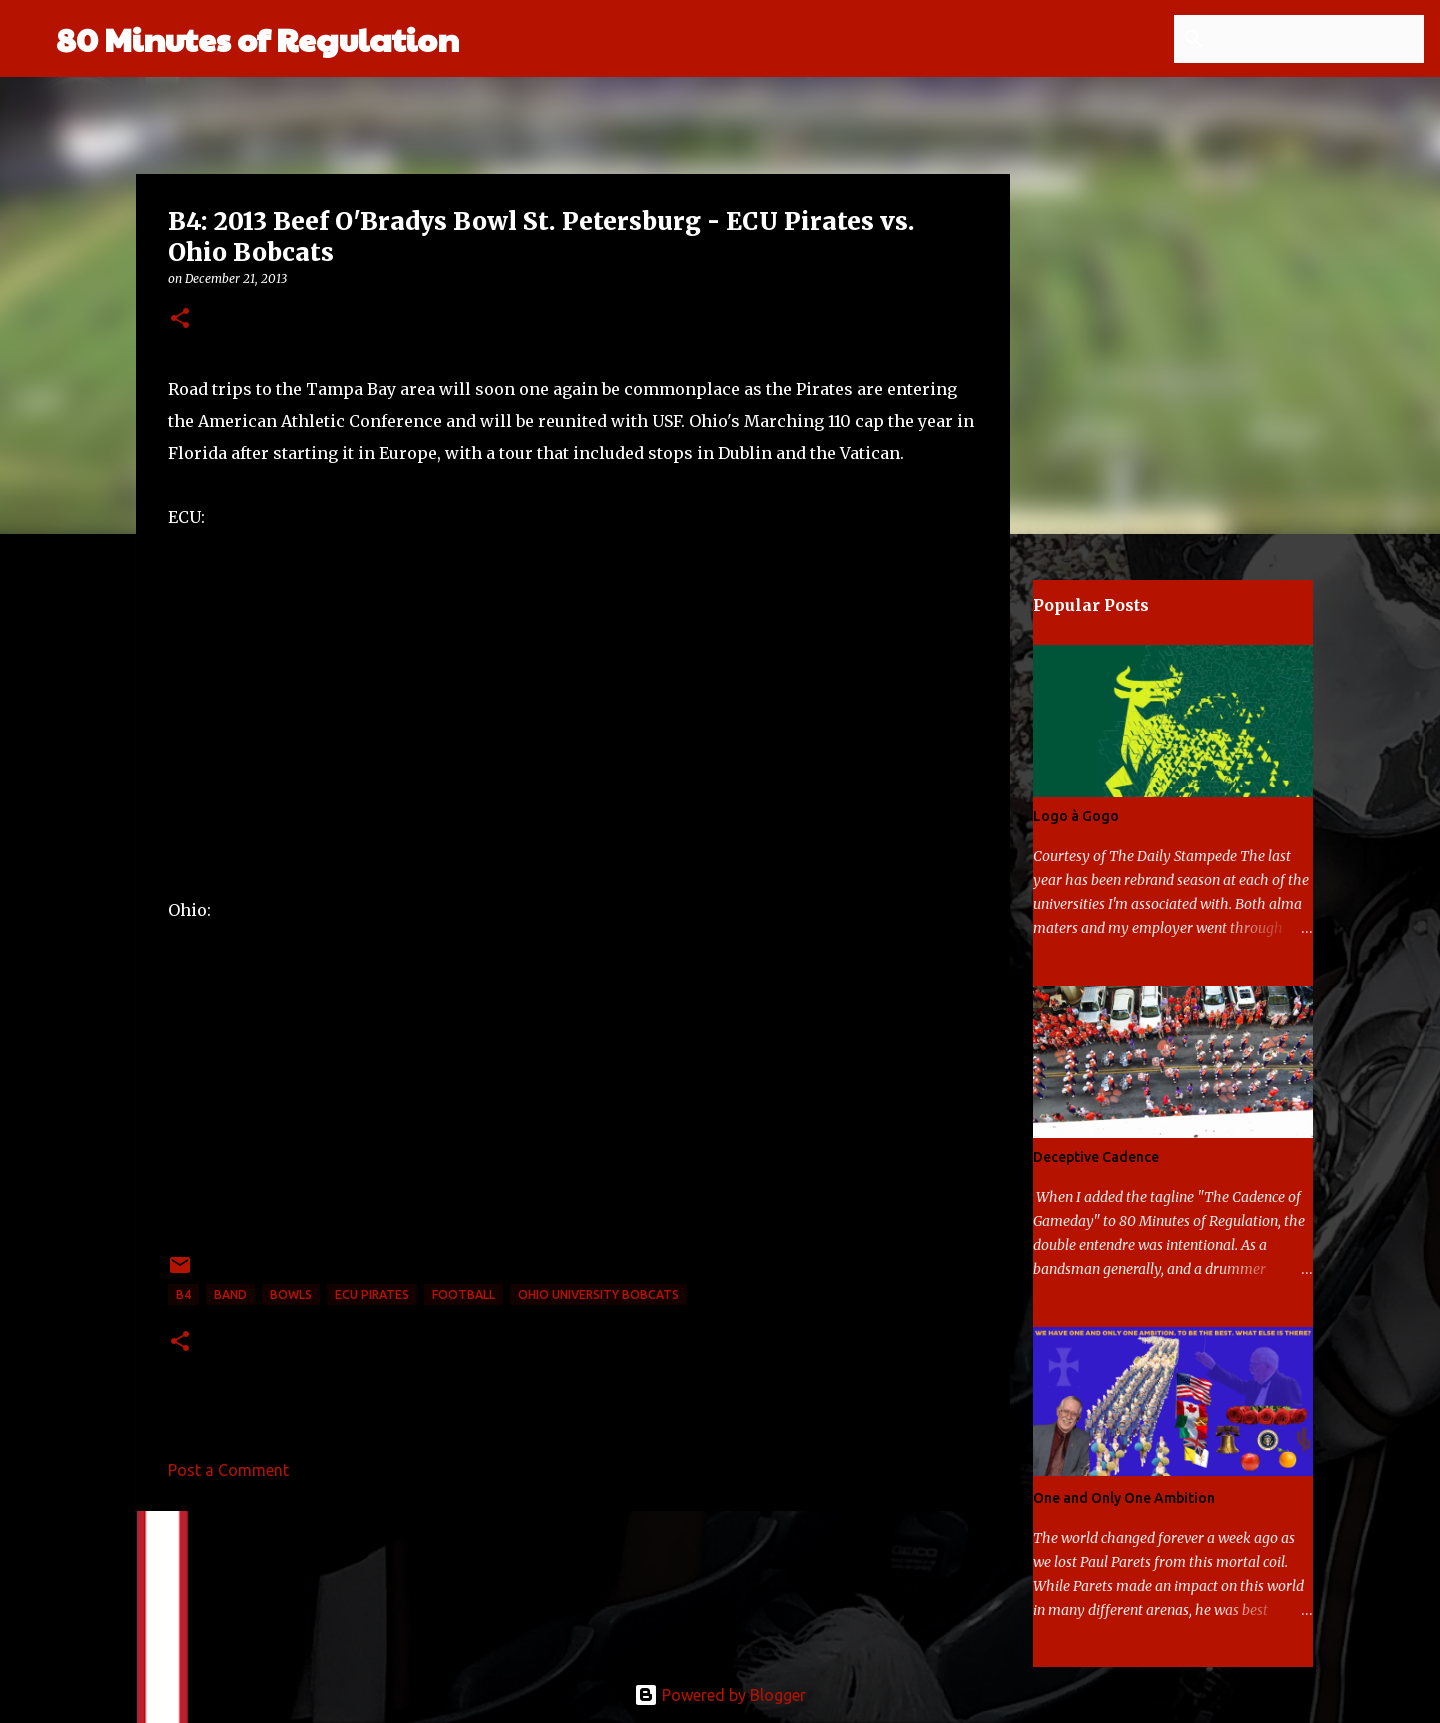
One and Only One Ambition (1124, 1498)
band (230, 1294)
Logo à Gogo (1076, 816)
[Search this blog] (1319, 39)
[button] (180, 319)
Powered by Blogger (720, 1695)
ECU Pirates (372, 1294)
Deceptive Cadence (1096, 1157)
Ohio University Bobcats (598, 1294)
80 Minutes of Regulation (257, 38)
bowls (291, 1294)
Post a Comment (228, 1470)
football (463, 1294)
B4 (183, 1294)
